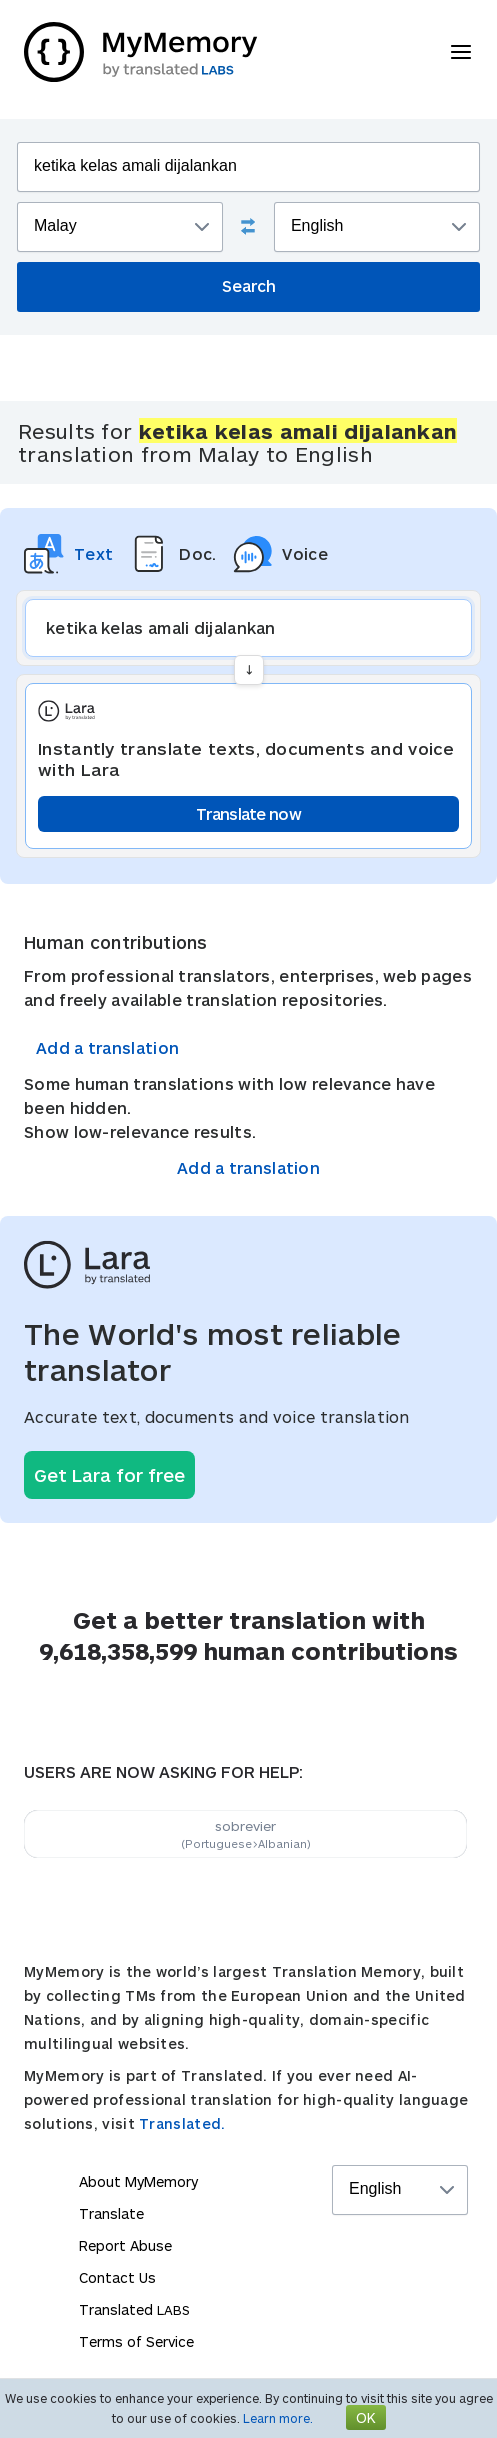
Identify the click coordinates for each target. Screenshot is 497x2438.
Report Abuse (125, 2245)
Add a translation (107, 1047)
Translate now (248, 813)
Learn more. (278, 2418)
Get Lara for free (109, 1475)
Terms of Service (136, 2341)
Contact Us (117, 2277)
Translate (111, 2213)
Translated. (182, 2123)
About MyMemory (138, 2181)
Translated (134, 2309)
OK (366, 2417)
